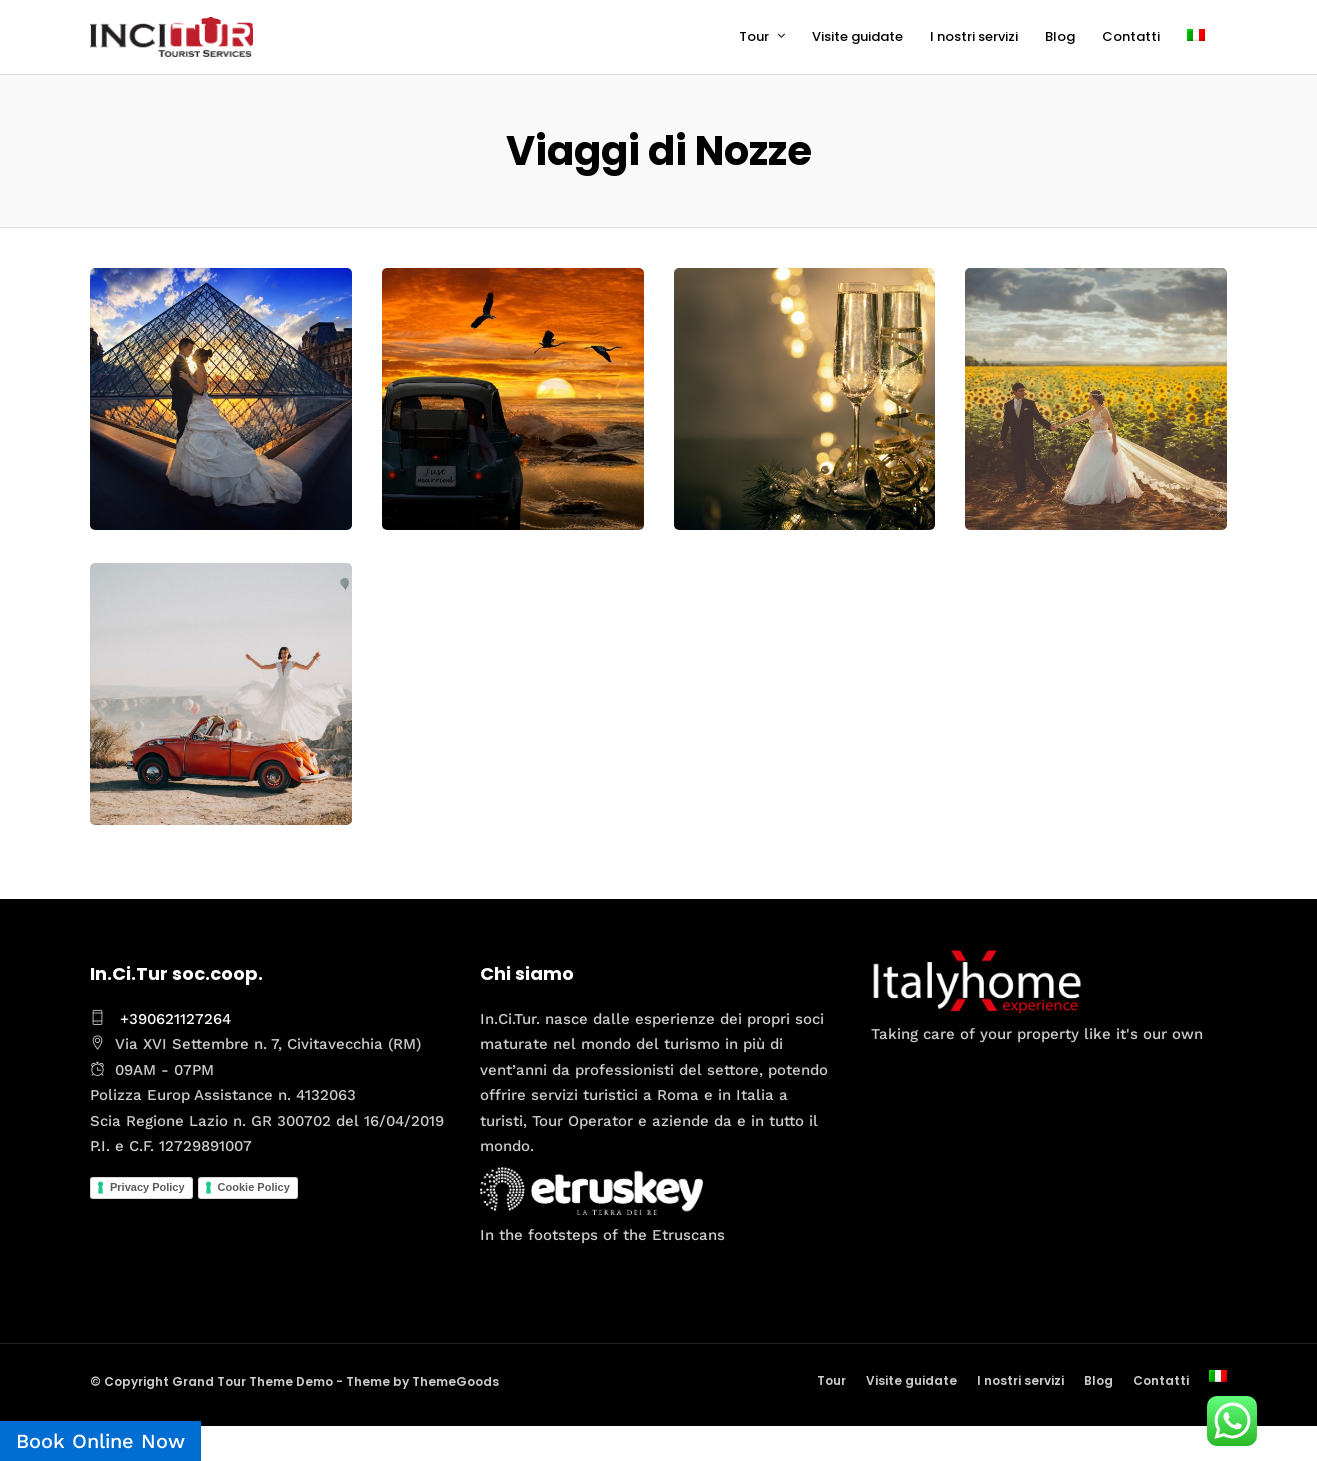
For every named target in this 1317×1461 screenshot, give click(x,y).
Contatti (1131, 36)
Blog (1060, 36)
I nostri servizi (974, 36)
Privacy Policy (147, 1187)
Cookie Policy (254, 1187)
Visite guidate (857, 36)
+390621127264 (175, 1019)
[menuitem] (1204, 37)
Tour (754, 36)
